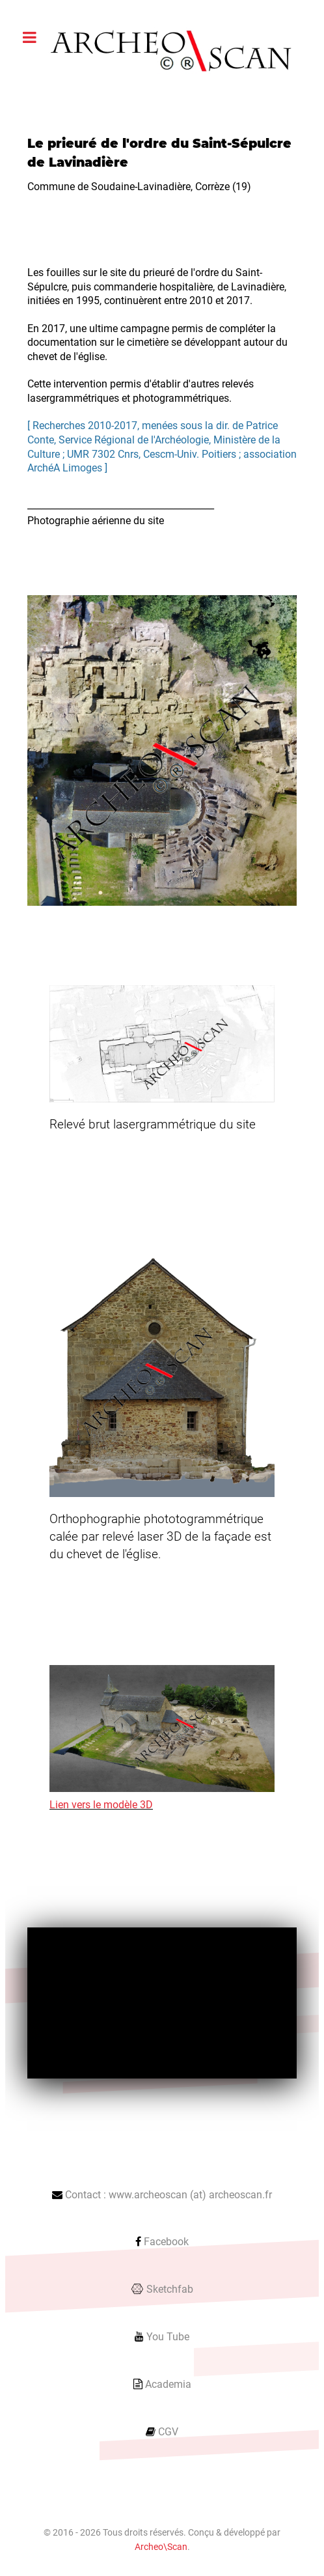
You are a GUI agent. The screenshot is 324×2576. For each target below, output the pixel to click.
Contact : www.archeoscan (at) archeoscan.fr (168, 2195)
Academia (168, 2384)
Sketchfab (169, 2289)
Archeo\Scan (161, 2547)
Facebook (166, 2241)
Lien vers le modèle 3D (101, 1805)
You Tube (167, 2337)
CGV (168, 2432)
